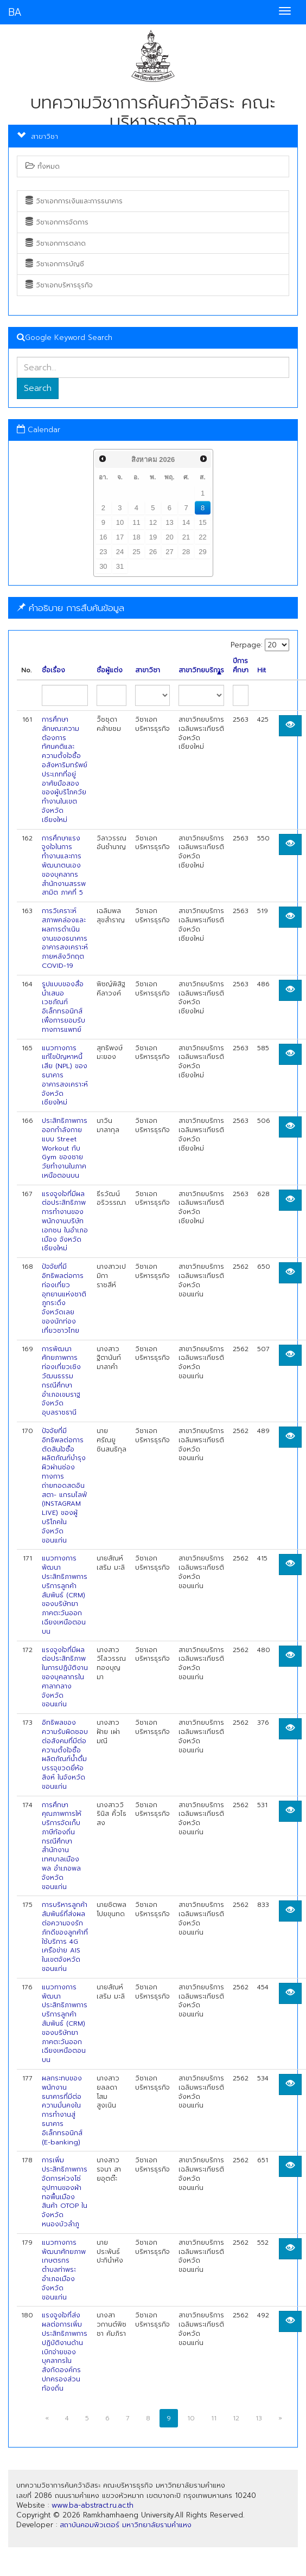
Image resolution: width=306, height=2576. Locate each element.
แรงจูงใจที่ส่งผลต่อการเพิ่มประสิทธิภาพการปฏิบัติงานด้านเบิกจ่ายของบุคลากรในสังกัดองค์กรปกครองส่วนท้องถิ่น (64, 2351)
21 (186, 537)
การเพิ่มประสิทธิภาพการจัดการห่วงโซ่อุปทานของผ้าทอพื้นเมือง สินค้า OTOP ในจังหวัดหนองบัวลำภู (64, 2192)
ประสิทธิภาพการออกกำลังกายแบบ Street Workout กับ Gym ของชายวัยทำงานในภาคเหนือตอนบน (64, 1148)
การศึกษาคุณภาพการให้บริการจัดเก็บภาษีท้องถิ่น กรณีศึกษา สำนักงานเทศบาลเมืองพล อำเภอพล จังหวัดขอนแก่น (61, 1846)
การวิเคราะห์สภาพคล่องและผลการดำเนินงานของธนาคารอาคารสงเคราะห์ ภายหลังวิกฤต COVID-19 (65, 938)
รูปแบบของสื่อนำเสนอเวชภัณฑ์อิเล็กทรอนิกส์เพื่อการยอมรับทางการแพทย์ (63, 1007)
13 (169, 522)
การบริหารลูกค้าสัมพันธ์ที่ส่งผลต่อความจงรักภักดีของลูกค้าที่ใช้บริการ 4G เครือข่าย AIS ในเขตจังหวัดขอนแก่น (65, 1937)
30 (103, 566)
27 (169, 552)
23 (103, 552)
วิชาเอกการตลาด (55, 243)
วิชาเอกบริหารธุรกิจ (59, 285)
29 (202, 552)
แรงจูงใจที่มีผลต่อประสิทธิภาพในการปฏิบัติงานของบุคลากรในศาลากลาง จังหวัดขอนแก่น (65, 1677)
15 (202, 522)
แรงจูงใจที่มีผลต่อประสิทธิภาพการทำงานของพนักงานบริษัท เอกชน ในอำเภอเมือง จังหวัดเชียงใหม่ (65, 1221)
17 (120, 537)
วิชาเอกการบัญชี (54, 264)
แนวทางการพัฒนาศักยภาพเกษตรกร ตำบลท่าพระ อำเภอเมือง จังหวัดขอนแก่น (64, 2270)
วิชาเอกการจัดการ (56, 222)
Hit (261, 670)
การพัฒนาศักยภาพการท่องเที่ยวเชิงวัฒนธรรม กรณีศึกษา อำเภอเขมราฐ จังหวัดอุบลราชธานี (61, 1381)
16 (103, 537)
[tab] (153, 608)
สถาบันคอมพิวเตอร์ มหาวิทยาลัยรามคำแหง (126, 2525)
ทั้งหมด (42, 166)
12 (153, 522)
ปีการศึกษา (240, 666)
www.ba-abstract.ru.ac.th (92, 2505)
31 (120, 566)
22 (202, 537)
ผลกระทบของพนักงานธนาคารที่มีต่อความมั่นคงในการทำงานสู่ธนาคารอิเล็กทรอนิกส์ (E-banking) (62, 2110)
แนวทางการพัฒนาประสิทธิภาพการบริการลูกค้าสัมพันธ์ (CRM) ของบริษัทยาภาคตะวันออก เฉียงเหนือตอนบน (64, 1594)
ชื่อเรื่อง (53, 670)
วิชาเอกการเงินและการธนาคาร (74, 201)
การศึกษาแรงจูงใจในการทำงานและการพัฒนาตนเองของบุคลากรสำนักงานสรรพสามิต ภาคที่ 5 (64, 865)
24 (120, 552)
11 (136, 522)
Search (38, 388)
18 (136, 537)
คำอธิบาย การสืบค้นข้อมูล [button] (70, 608)
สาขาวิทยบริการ (201, 670)
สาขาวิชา (147, 670)
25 (136, 552)
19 (153, 537)
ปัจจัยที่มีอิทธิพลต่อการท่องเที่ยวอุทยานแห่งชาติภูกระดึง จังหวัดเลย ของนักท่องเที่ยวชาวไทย (64, 1298)
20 (169, 537)
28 (186, 552)
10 (120, 522)
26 (153, 552)
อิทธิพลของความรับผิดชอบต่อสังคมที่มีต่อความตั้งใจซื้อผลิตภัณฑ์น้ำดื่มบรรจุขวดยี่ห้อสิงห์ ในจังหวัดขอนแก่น (65, 1754)
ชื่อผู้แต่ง (110, 670)
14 (186, 522)
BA (15, 12)
